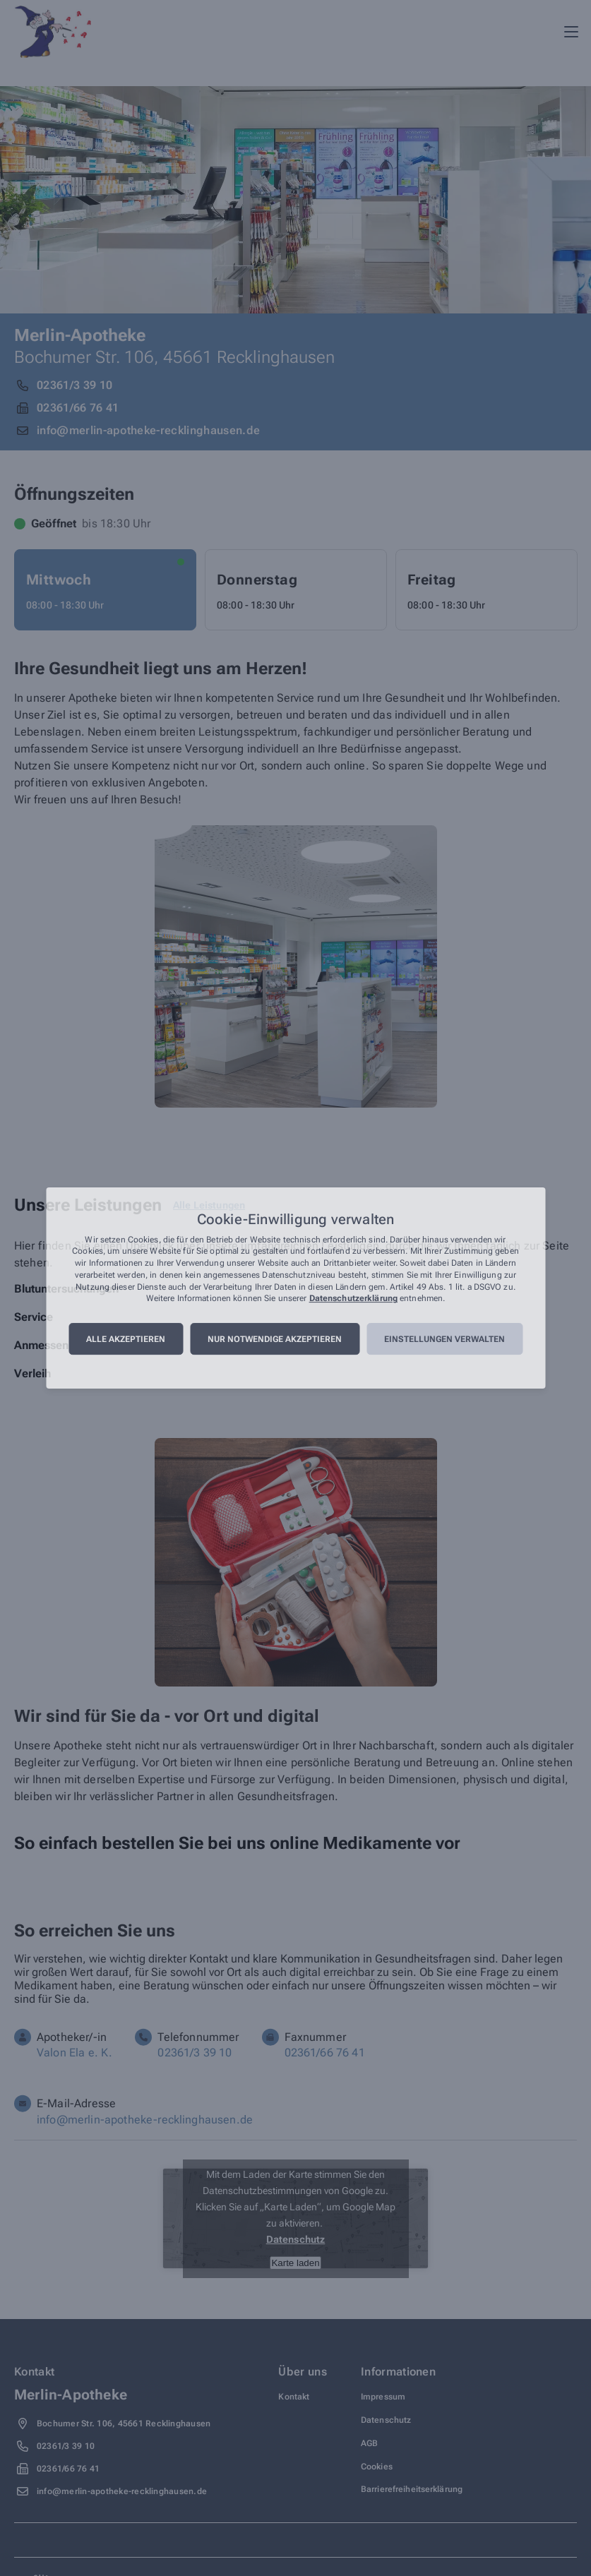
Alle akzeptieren (125, 1339)
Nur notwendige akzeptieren (275, 1339)
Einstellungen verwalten (444, 1339)
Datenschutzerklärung (353, 1299)
